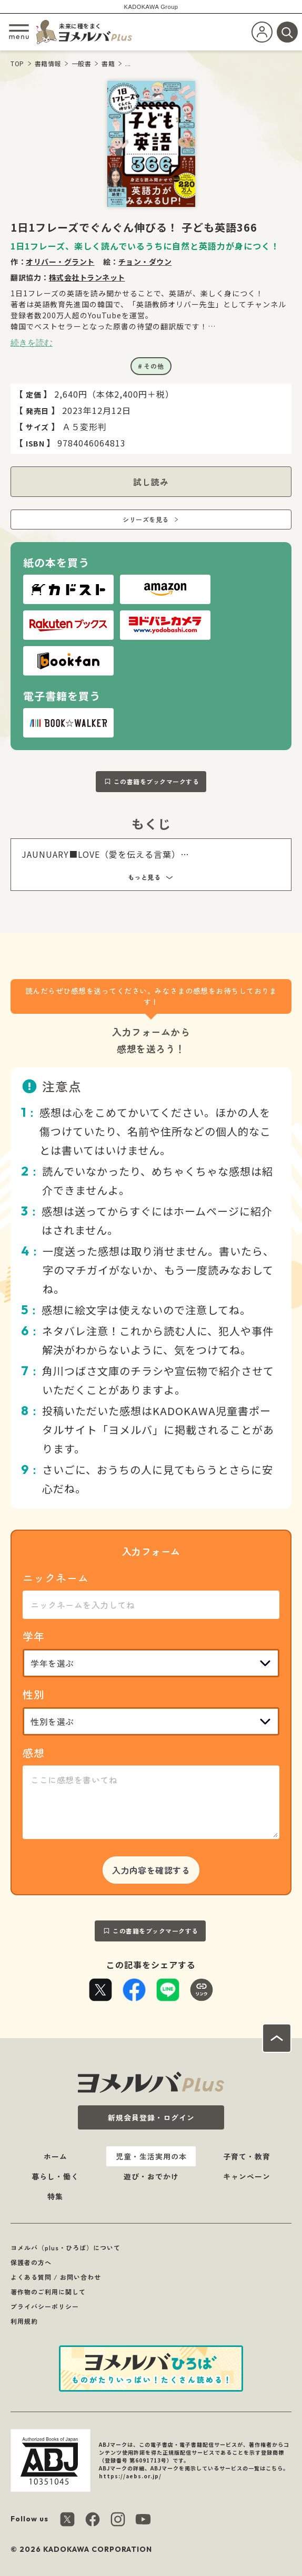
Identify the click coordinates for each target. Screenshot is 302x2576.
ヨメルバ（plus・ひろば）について (65, 2247)
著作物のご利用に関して (48, 2291)
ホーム (55, 2156)
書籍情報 (48, 63)
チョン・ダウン (145, 261)
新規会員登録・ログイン (151, 2117)
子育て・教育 (246, 2156)
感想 (34, 1752)
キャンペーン (246, 2176)
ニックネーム (56, 1577)
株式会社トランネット (87, 277)
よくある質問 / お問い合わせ (56, 2276)
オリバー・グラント (60, 261)
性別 (34, 1694)
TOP (17, 63)
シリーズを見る (146, 519)
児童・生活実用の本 (151, 2156)
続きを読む (32, 342)
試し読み (151, 481)
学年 (34, 1636)
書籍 (108, 63)
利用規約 (24, 2321)
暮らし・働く (55, 2176)
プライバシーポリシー (45, 2306)
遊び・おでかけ (151, 2176)
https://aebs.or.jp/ (130, 2476)
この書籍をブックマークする (156, 781)
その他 (154, 365)
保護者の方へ (31, 2262)
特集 (55, 2196)
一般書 (82, 63)
